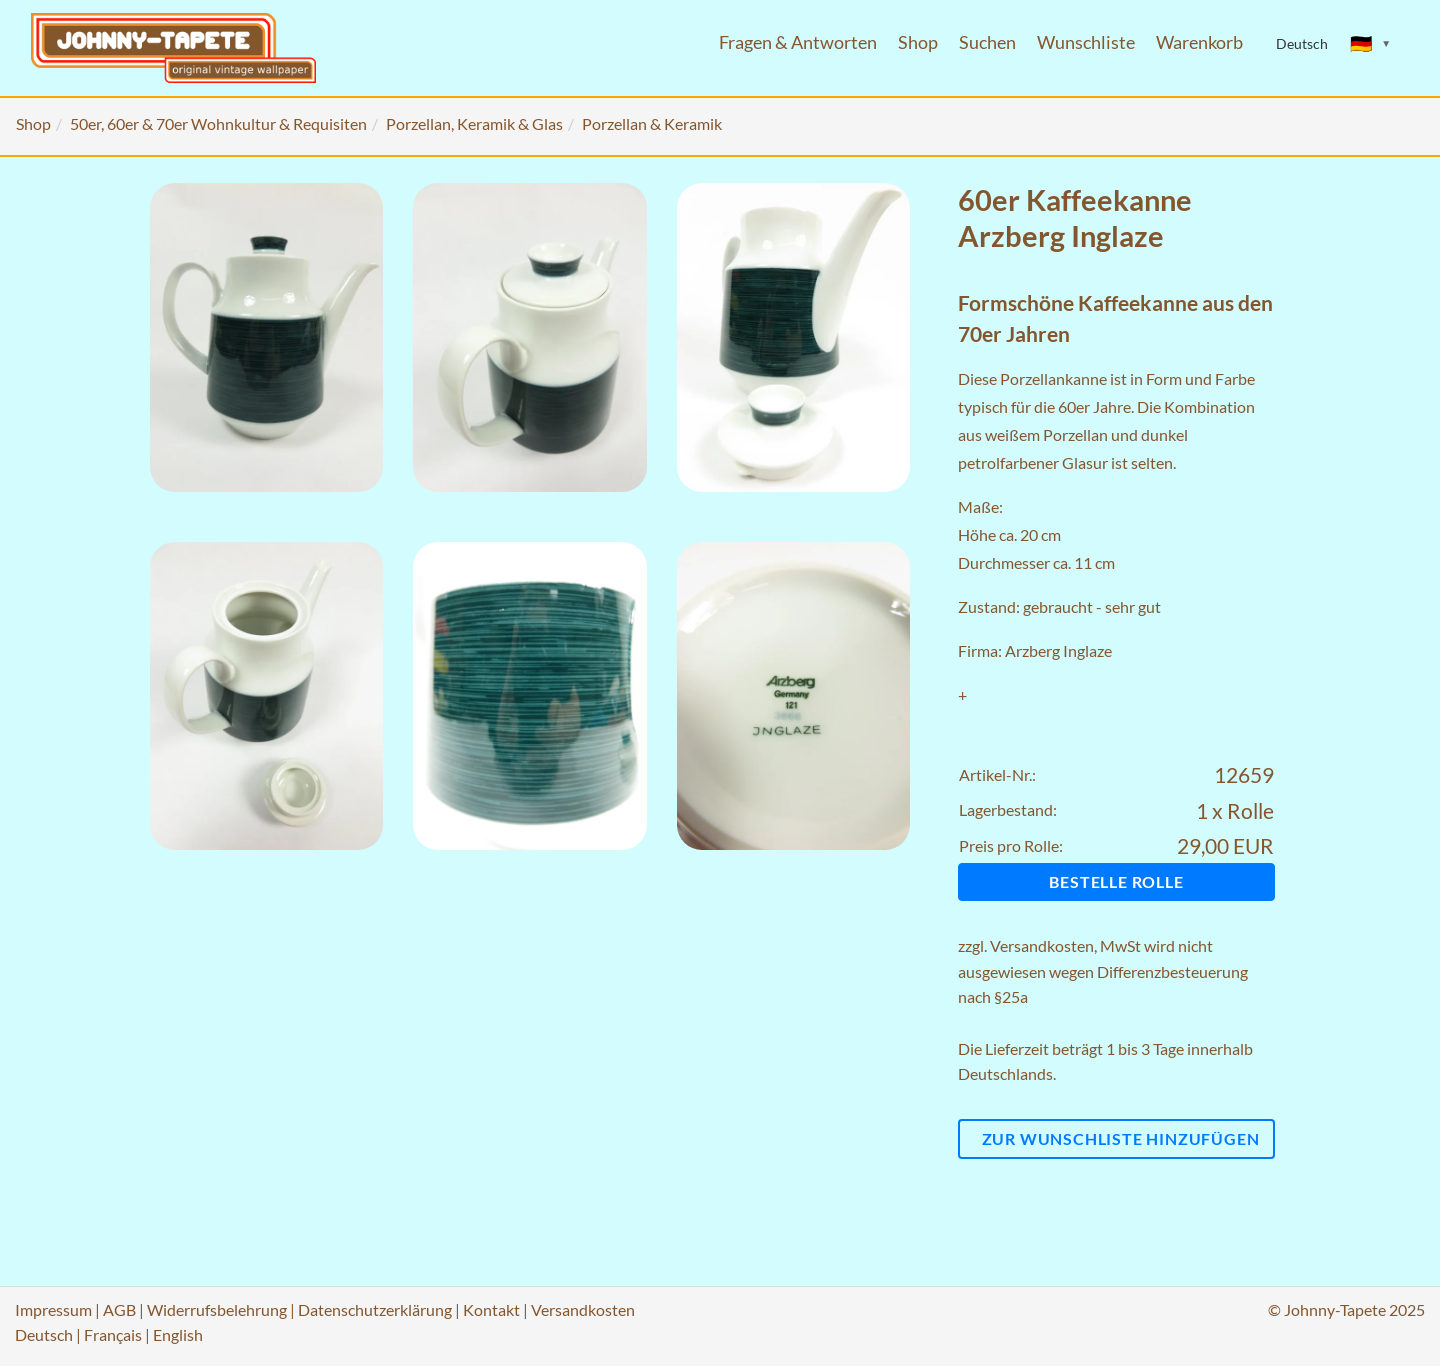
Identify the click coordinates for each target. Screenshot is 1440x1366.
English (178, 1334)
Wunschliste (1086, 42)
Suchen (987, 42)
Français (113, 1334)
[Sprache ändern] (1371, 44)
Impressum (53, 1309)
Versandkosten (1042, 945)
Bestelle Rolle (1116, 881)
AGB (119, 1309)
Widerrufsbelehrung (217, 1309)
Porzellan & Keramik (652, 123)
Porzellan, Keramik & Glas (474, 123)
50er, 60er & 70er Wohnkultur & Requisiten (218, 123)
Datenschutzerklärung (375, 1309)
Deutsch (44, 1334)
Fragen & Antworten (798, 42)
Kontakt (491, 1309)
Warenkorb (1199, 42)
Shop (918, 42)
